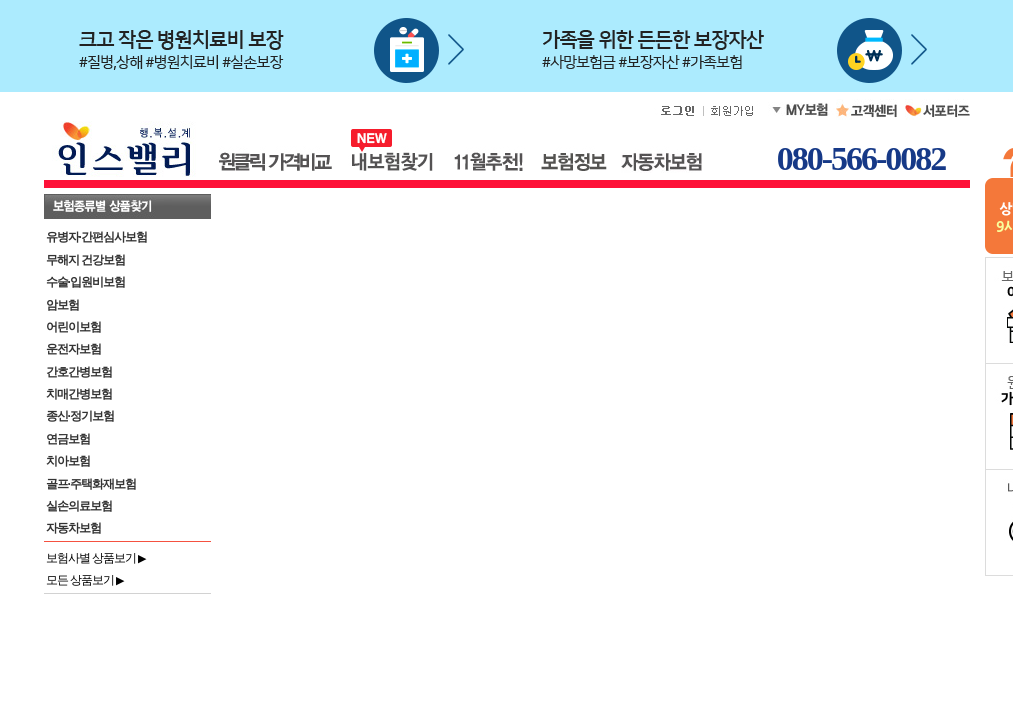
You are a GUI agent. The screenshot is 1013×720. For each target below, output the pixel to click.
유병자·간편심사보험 (96, 237)
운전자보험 (73, 349)
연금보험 (68, 439)
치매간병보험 (79, 394)
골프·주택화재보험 (91, 484)
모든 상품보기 (85, 580)
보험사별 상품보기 (96, 558)
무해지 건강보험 (85, 260)
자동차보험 (73, 528)
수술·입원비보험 (85, 282)
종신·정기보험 (80, 416)
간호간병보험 (79, 372)
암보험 (62, 305)
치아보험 (68, 461)
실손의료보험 (79, 506)
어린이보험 (73, 327)
